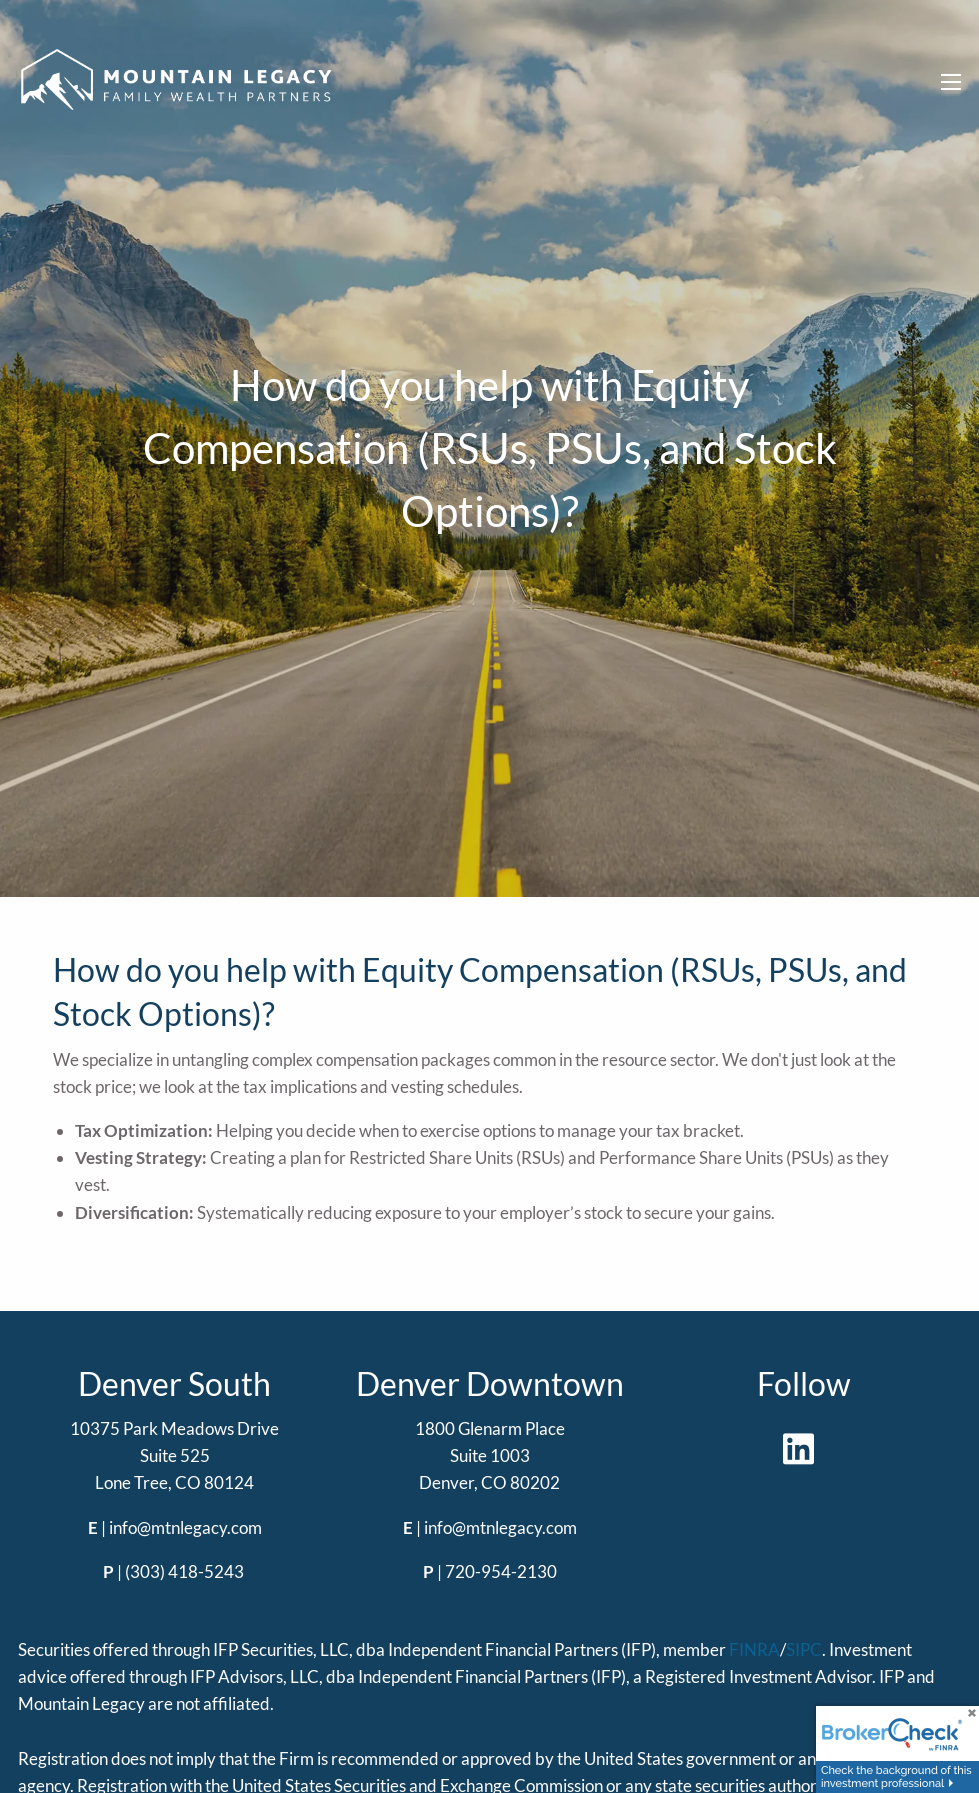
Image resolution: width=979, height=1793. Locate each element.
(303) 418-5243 (184, 1571)
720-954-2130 (501, 1571)
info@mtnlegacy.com (185, 1527)
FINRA (754, 1649)
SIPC (804, 1649)
